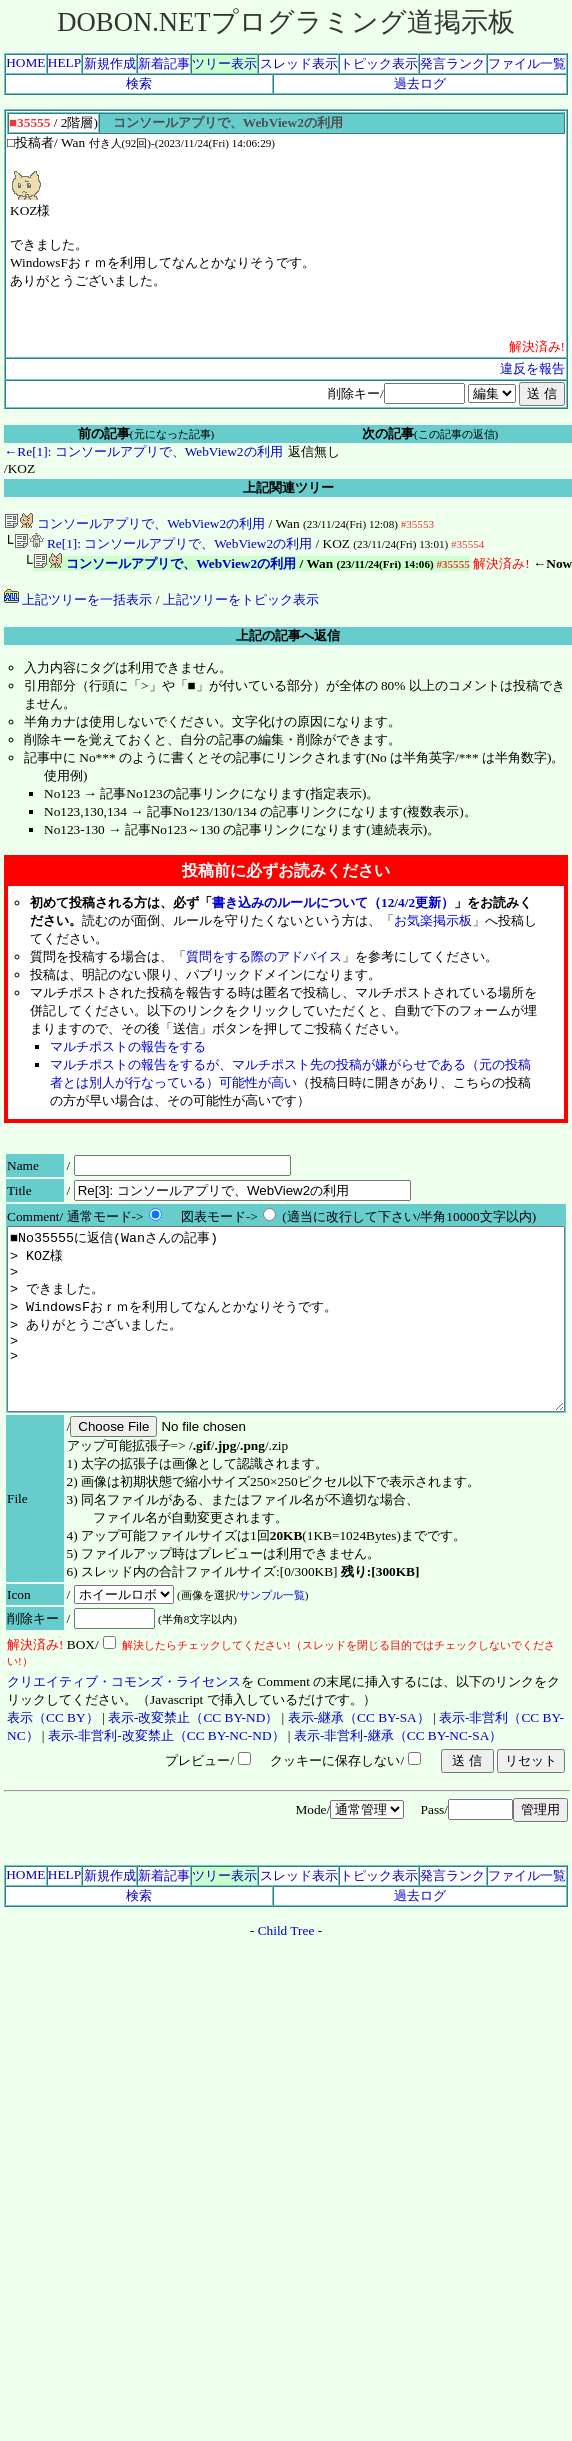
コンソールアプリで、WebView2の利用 (134, 523)
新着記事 (164, 63)
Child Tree (286, 1970)
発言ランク (452, 63)
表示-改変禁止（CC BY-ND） (193, 1757)
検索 (139, 83)
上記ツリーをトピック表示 (241, 603)
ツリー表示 (224, 63)
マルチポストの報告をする (128, 1050)
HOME (25, 62)
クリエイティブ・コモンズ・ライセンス (124, 1721)
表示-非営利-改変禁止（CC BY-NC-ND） (166, 1775)
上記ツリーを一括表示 (78, 603)
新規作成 (110, 63)
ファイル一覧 (527, 63)
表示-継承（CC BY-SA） (359, 1757)
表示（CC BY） (53, 1757)
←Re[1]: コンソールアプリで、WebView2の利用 (143, 451)
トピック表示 (379, 63)
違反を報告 (532, 368)
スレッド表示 (299, 63)
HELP (64, 62)
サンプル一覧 (272, 1635)
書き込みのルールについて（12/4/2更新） (333, 906)
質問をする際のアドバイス (264, 960)
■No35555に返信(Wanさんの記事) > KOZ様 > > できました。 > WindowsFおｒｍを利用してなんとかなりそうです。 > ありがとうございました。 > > (286, 1341)
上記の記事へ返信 (288, 639)
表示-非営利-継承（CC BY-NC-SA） (398, 1775)
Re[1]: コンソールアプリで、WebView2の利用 (163, 545)
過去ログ (420, 83)
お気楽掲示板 (433, 924)
